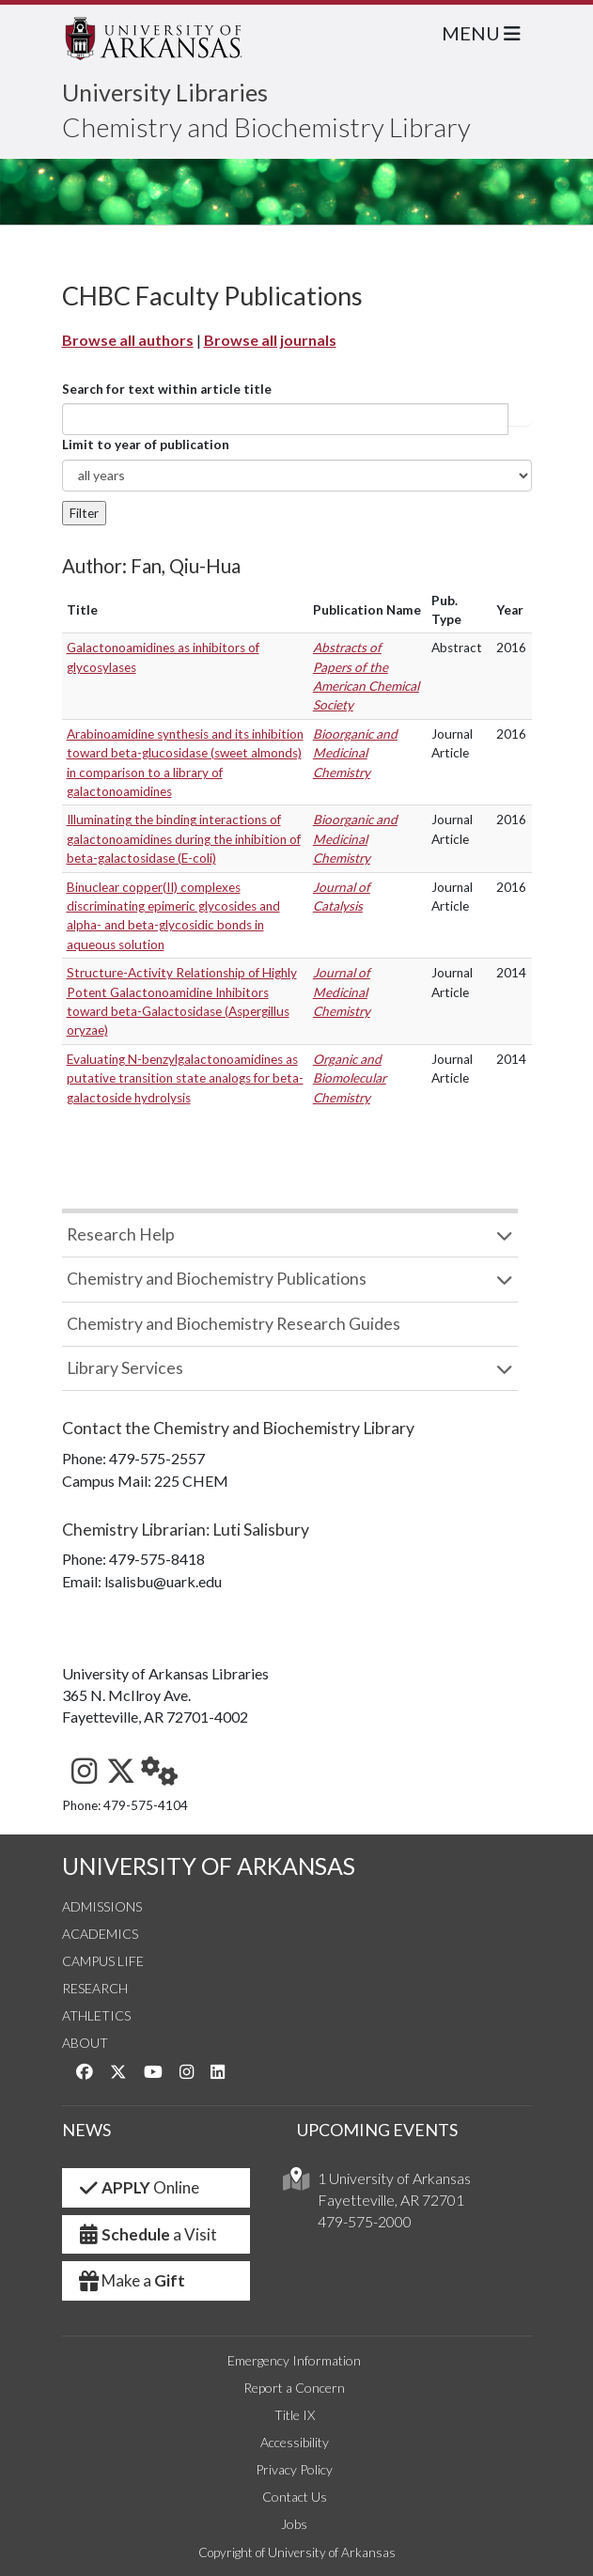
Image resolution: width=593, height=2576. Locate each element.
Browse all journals (270, 340)
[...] (285, 419)
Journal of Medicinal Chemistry (341, 992)
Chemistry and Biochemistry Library (266, 127)
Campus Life (103, 1961)
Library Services (125, 1368)
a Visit (147, 2234)
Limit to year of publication (145, 444)
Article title (519, 419)
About (85, 2043)
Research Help (121, 1234)
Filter (84, 513)
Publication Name (367, 609)
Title (82, 609)
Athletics (96, 2015)
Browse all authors (128, 340)
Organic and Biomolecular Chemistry (349, 1078)
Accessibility (294, 2442)
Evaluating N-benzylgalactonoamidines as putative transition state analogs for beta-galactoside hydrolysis (185, 1078)
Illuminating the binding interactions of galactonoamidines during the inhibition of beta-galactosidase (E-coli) (184, 839)
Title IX (294, 2415)
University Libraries (165, 92)
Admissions (102, 1906)
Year (509, 609)
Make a (131, 2280)
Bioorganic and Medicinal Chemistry (355, 753)
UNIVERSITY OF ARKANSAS (208, 1866)
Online (138, 2187)
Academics (100, 1934)
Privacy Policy (294, 2469)
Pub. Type (446, 610)
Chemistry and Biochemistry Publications (217, 1278)
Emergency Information (294, 2360)
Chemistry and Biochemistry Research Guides (233, 1324)
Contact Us (294, 2497)
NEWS (86, 2129)
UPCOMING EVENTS (377, 2129)
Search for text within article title (167, 389)
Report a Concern (294, 2388)
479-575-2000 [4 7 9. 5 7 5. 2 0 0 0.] (365, 2221)
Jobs (294, 2524)
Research (95, 1988)
